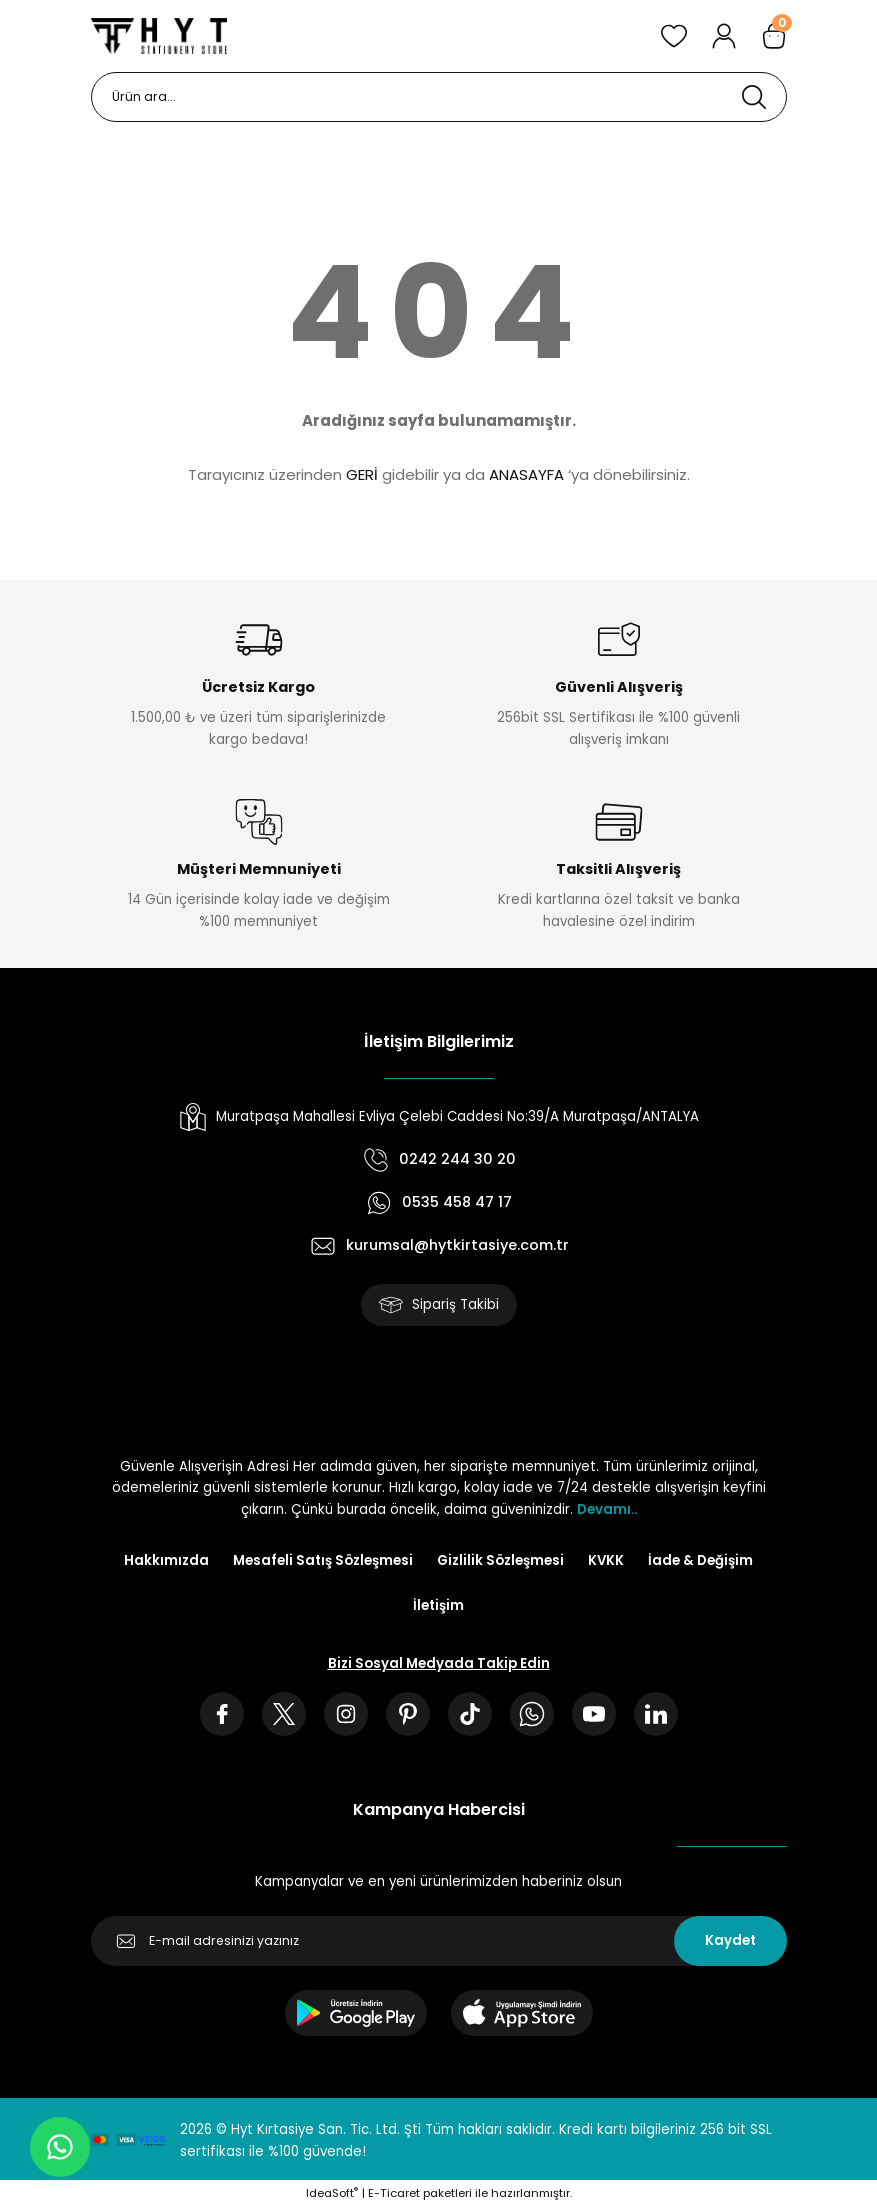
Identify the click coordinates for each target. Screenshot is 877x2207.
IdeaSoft (332, 2193)
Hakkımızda (166, 1560)
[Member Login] (724, 36)
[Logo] (159, 36)
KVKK (606, 1560)
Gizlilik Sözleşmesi (500, 1560)
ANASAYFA (526, 474)
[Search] (439, 97)
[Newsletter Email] (439, 1941)
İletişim (438, 1605)
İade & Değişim (700, 1560)
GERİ (362, 474)
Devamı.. (607, 1509)
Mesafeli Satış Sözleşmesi (323, 1560)
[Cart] (774, 36)
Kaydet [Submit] (730, 1940)
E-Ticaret (394, 2193)
